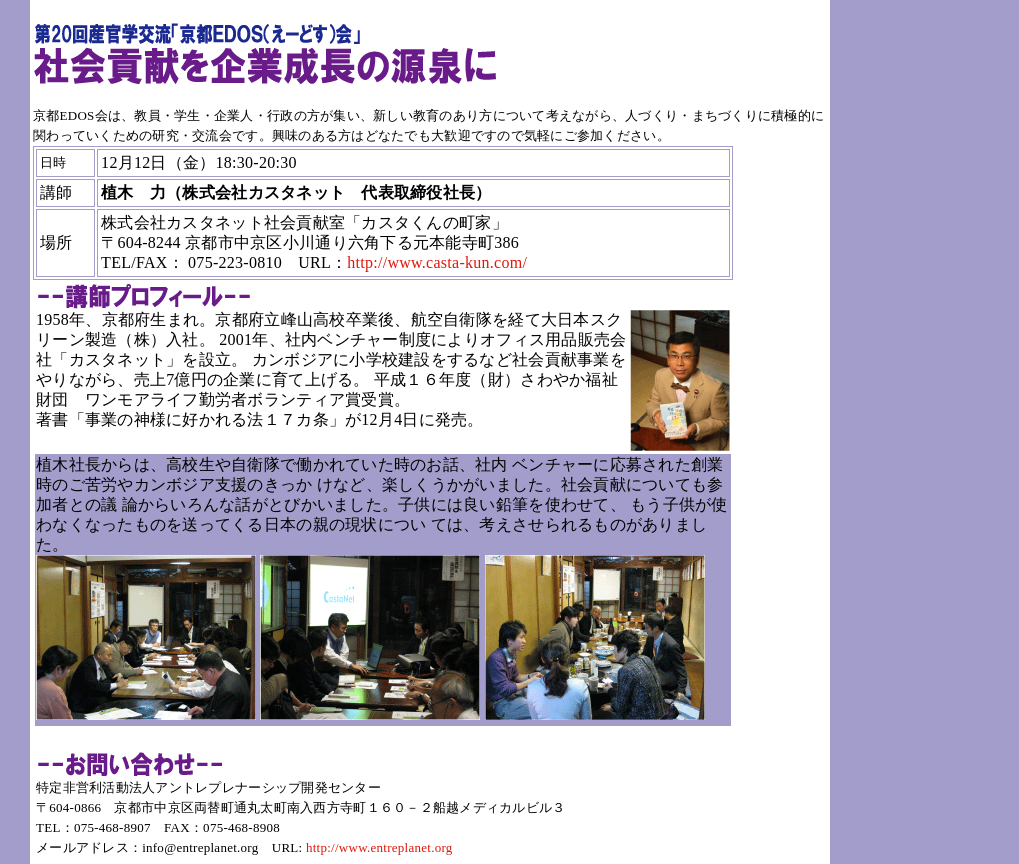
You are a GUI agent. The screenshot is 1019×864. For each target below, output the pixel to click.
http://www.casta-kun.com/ (437, 262)
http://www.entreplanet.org (379, 847)
